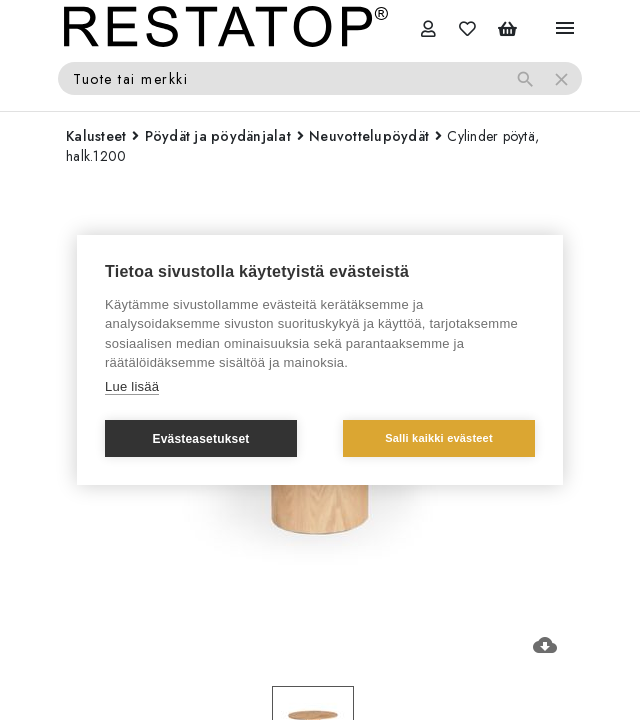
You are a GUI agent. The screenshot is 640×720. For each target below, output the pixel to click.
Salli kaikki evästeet (439, 438)
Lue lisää (132, 386)
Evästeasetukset (200, 439)
